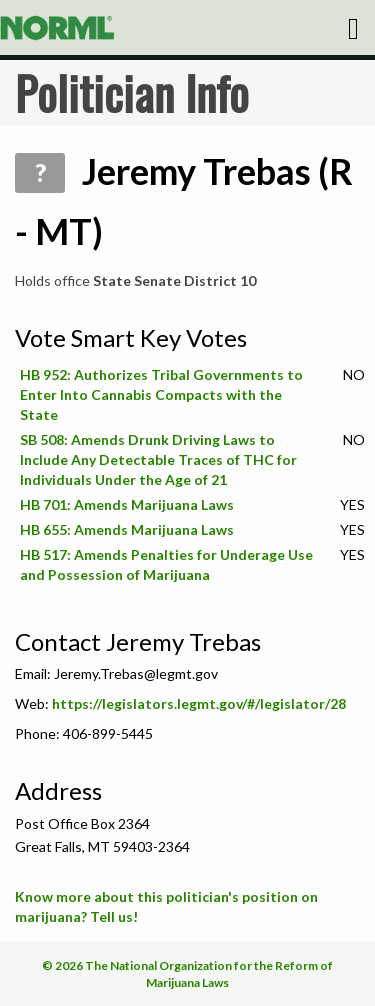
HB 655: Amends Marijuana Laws (127, 529)
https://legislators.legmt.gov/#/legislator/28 (199, 703)
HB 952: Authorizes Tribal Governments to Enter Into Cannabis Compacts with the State (161, 394)
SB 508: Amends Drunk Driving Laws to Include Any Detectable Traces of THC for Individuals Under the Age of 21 (158, 459)
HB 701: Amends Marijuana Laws (127, 504)
